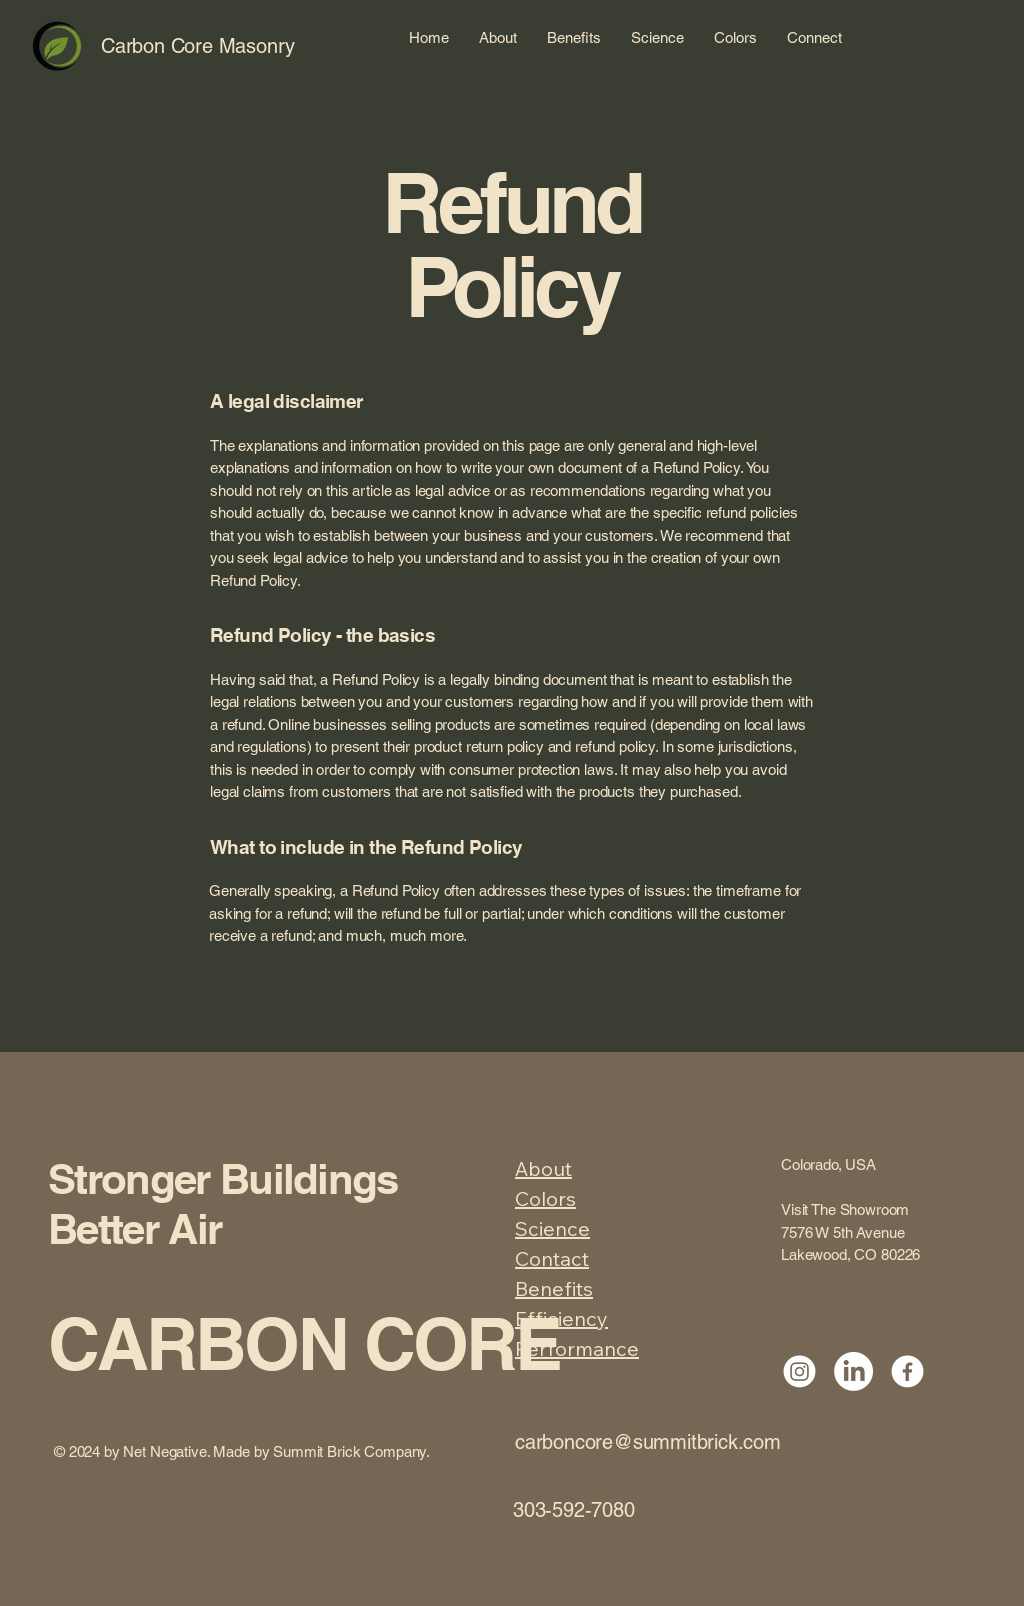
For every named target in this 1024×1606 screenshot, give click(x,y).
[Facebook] (907, 1371)
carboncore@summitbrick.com (648, 1442)
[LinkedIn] (853, 1371)
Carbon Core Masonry (198, 46)
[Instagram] (799, 1371)
